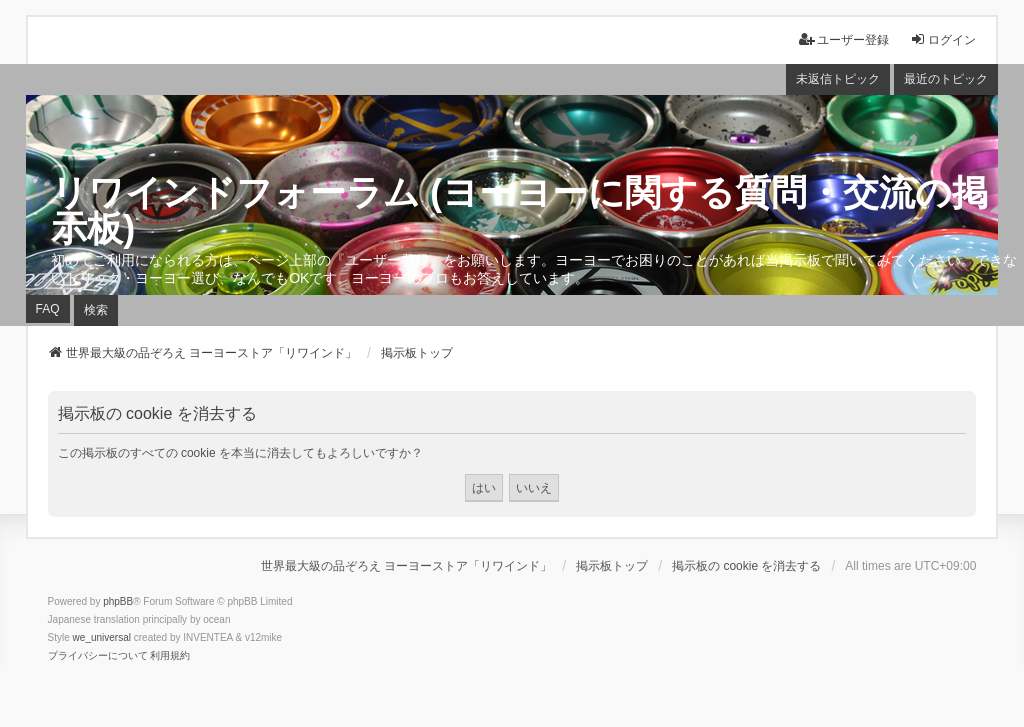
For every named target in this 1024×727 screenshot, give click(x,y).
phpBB (118, 601)
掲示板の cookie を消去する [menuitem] (746, 566)
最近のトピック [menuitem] (946, 79)
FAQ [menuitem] (48, 309)
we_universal (102, 637)
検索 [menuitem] (96, 310)
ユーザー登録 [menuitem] (844, 39)
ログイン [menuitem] (943, 39)
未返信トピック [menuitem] (838, 79)
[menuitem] (98, 656)
